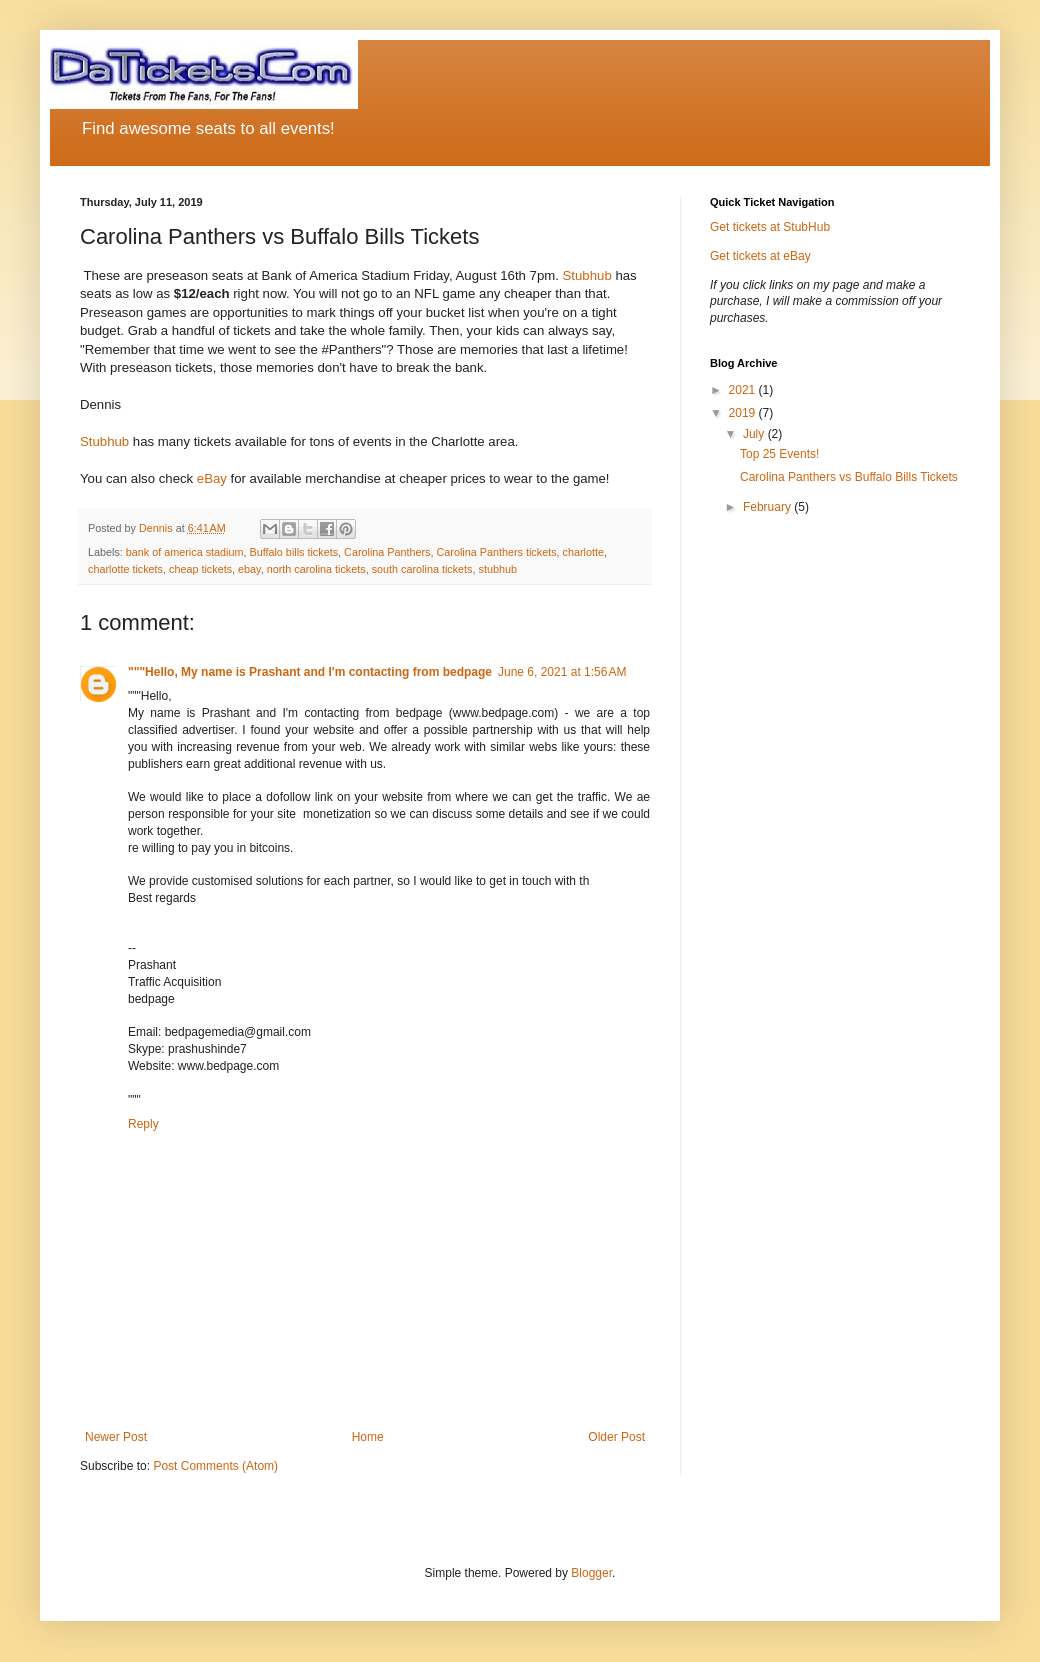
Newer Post (116, 1437)
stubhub (498, 569)
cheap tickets (200, 569)
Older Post (616, 1437)
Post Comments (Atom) (215, 1466)
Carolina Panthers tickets (497, 552)
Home (368, 1437)
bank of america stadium (185, 552)
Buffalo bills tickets (293, 552)
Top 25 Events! (779, 454)
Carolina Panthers (387, 552)
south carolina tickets (422, 569)
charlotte (583, 552)
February (768, 507)
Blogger (591, 1573)
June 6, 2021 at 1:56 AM (562, 672)
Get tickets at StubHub (770, 227)
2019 (744, 413)
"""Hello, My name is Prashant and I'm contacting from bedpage (310, 672)
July (755, 434)
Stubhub (587, 275)
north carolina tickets (316, 569)
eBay (212, 478)
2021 (744, 390)
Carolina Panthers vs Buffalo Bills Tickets (849, 477)
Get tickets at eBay (760, 256)
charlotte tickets (125, 569)
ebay (249, 569)
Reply (143, 1124)
